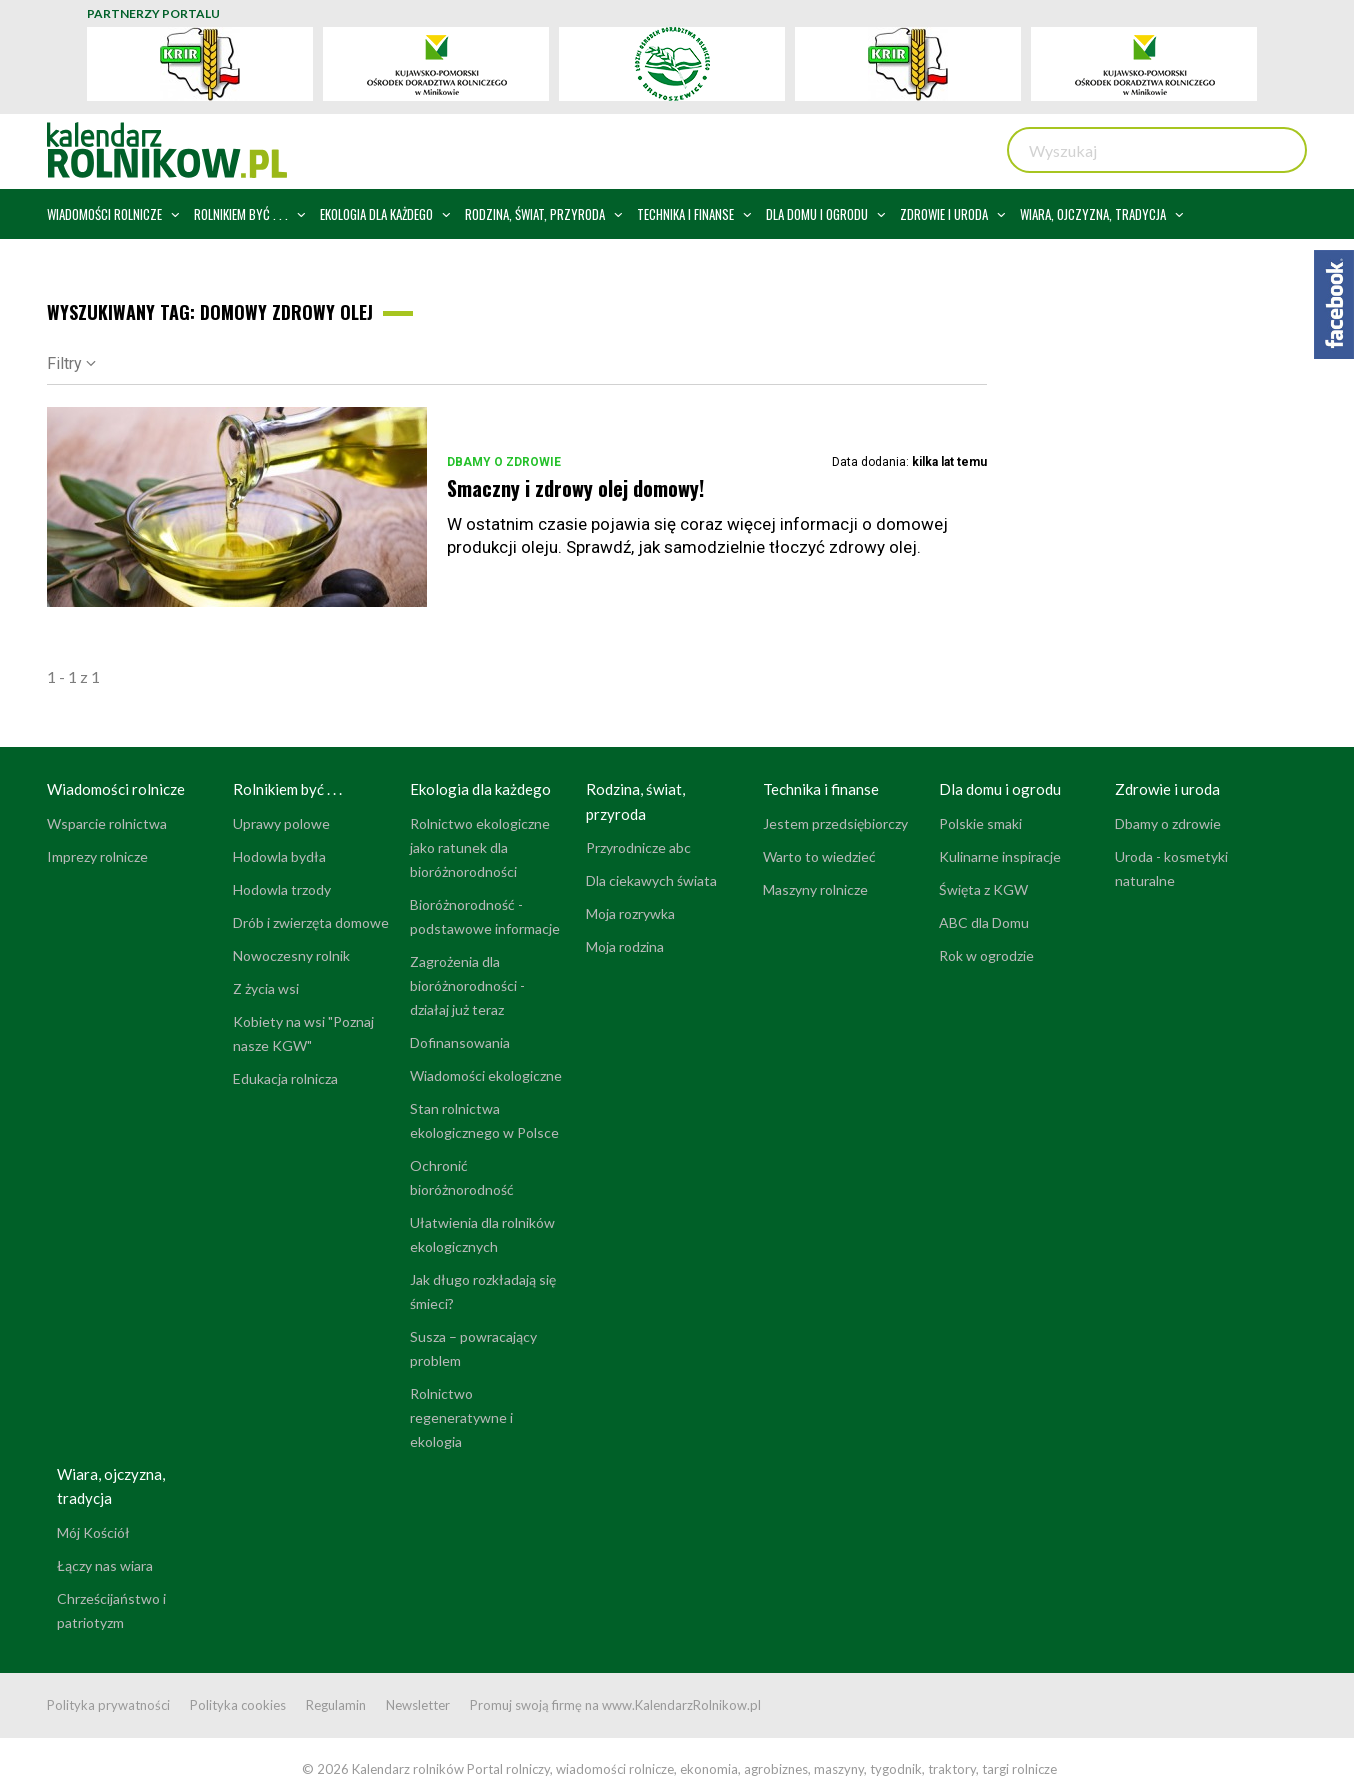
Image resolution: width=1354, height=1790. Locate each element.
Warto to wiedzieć (819, 856)
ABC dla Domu (984, 922)
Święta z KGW (983, 889)
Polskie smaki (980, 823)
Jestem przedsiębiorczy (835, 823)
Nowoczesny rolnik (291, 955)
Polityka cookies (238, 1705)
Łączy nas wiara (105, 1565)
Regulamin (336, 1705)
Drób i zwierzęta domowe (311, 922)
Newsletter (418, 1705)
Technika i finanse (821, 789)
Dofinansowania (460, 1042)
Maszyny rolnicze (815, 889)
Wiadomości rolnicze (116, 789)
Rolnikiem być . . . (287, 789)
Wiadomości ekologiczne (486, 1075)
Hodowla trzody (282, 889)
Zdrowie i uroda (1167, 789)
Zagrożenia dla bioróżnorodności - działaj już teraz (467, 985)
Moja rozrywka (630, 913)
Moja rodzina (625, 946)
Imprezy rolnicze (97, 856)
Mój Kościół (93, 1532)
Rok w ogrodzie (986, 955)
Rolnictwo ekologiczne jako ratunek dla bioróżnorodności (480, 847)
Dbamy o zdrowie (504, 462)
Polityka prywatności (108, 1705)
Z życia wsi (266, 988)
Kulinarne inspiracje (1000, 856)
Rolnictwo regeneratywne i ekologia (461, 1417)
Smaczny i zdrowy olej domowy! (575, 488)
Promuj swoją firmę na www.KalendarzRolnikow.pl (615, 1705)
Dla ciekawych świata (651, 880)
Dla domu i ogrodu (1000, 789)
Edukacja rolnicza (285, 1078)
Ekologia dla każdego (480, 789)
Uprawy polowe (281, 823)
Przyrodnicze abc (638, 847)
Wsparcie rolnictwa (107, 823)
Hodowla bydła (279, 856)
